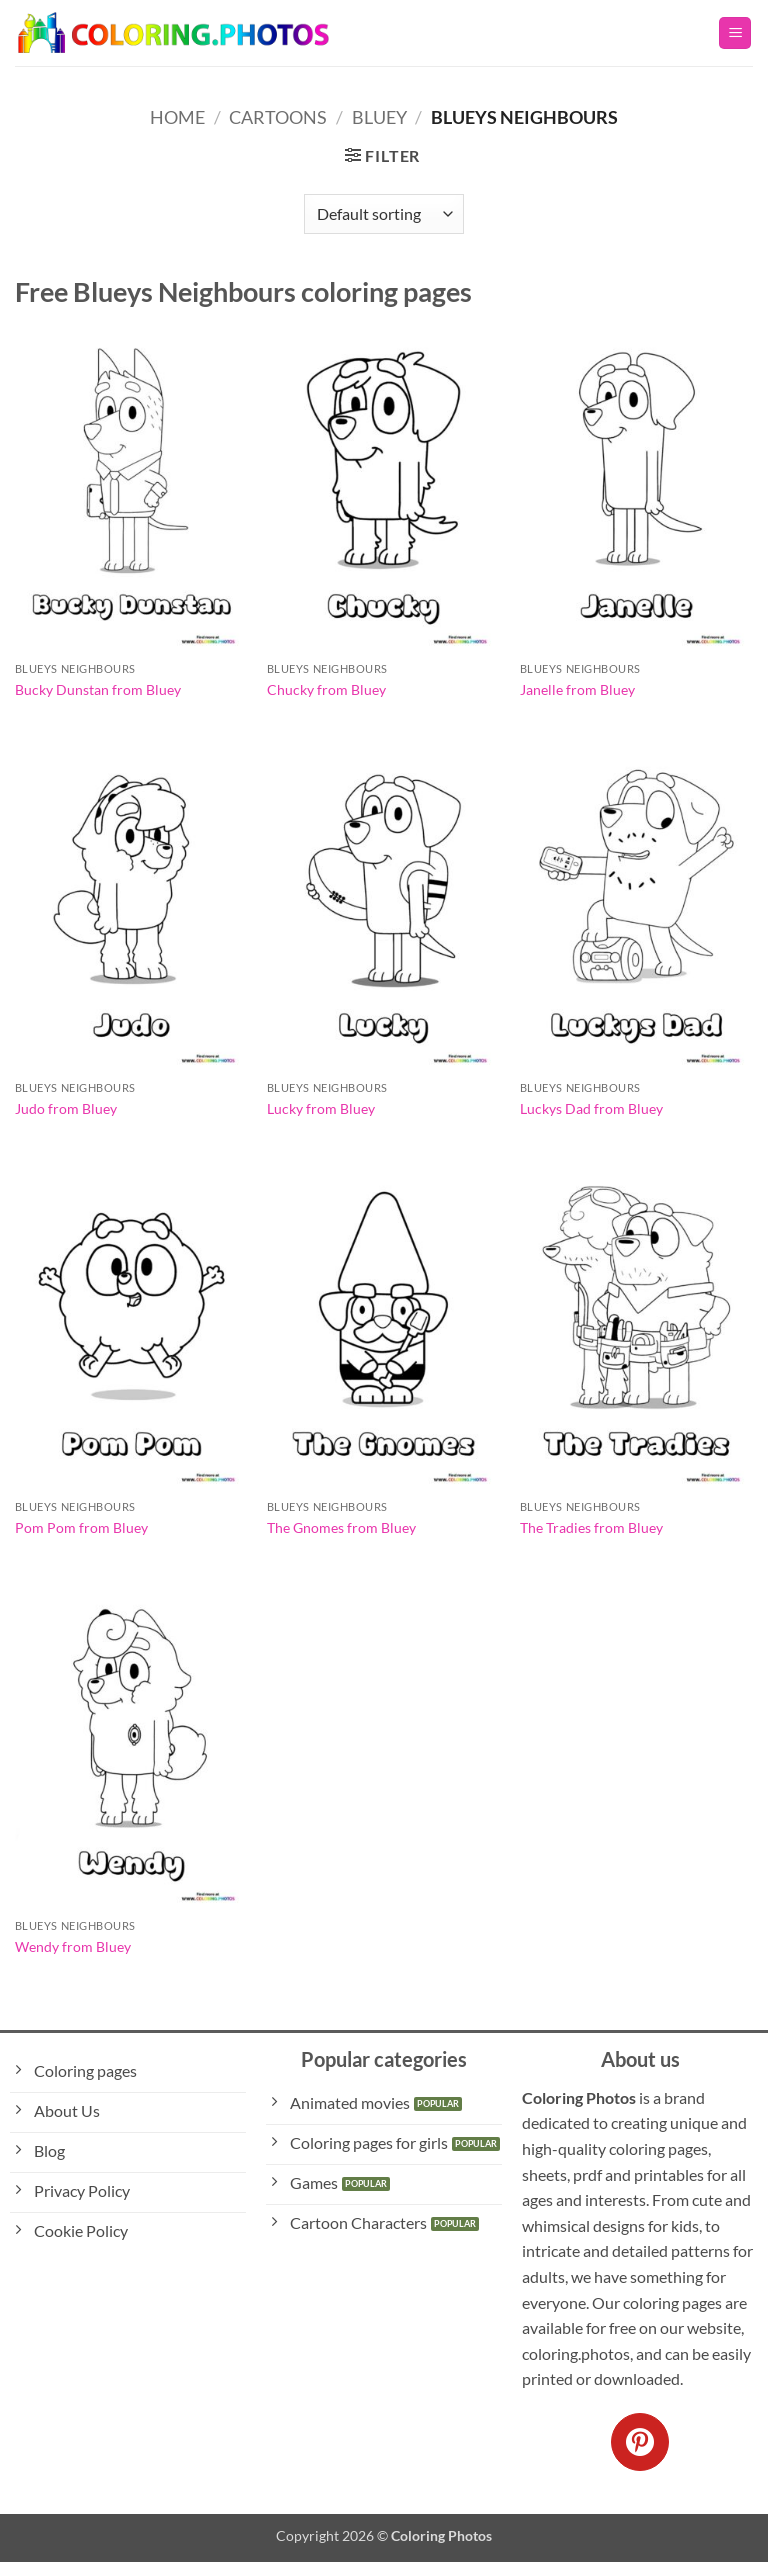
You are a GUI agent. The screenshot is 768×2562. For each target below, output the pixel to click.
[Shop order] (384, 214)
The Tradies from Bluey (591, 1527)
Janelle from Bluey (577, 689)
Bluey (379, 117)
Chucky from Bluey (326, 689)
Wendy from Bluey (73, 1946)
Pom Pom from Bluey (81, 1527)
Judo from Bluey (66, 1108)
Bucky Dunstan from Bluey (98, 689)
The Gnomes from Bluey (341, 1527)
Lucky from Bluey (321, 1108)
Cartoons (278, 117)
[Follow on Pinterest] (640, 2442)
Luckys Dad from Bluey (591, 1108)
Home (177, 117)
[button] (735, 33)
